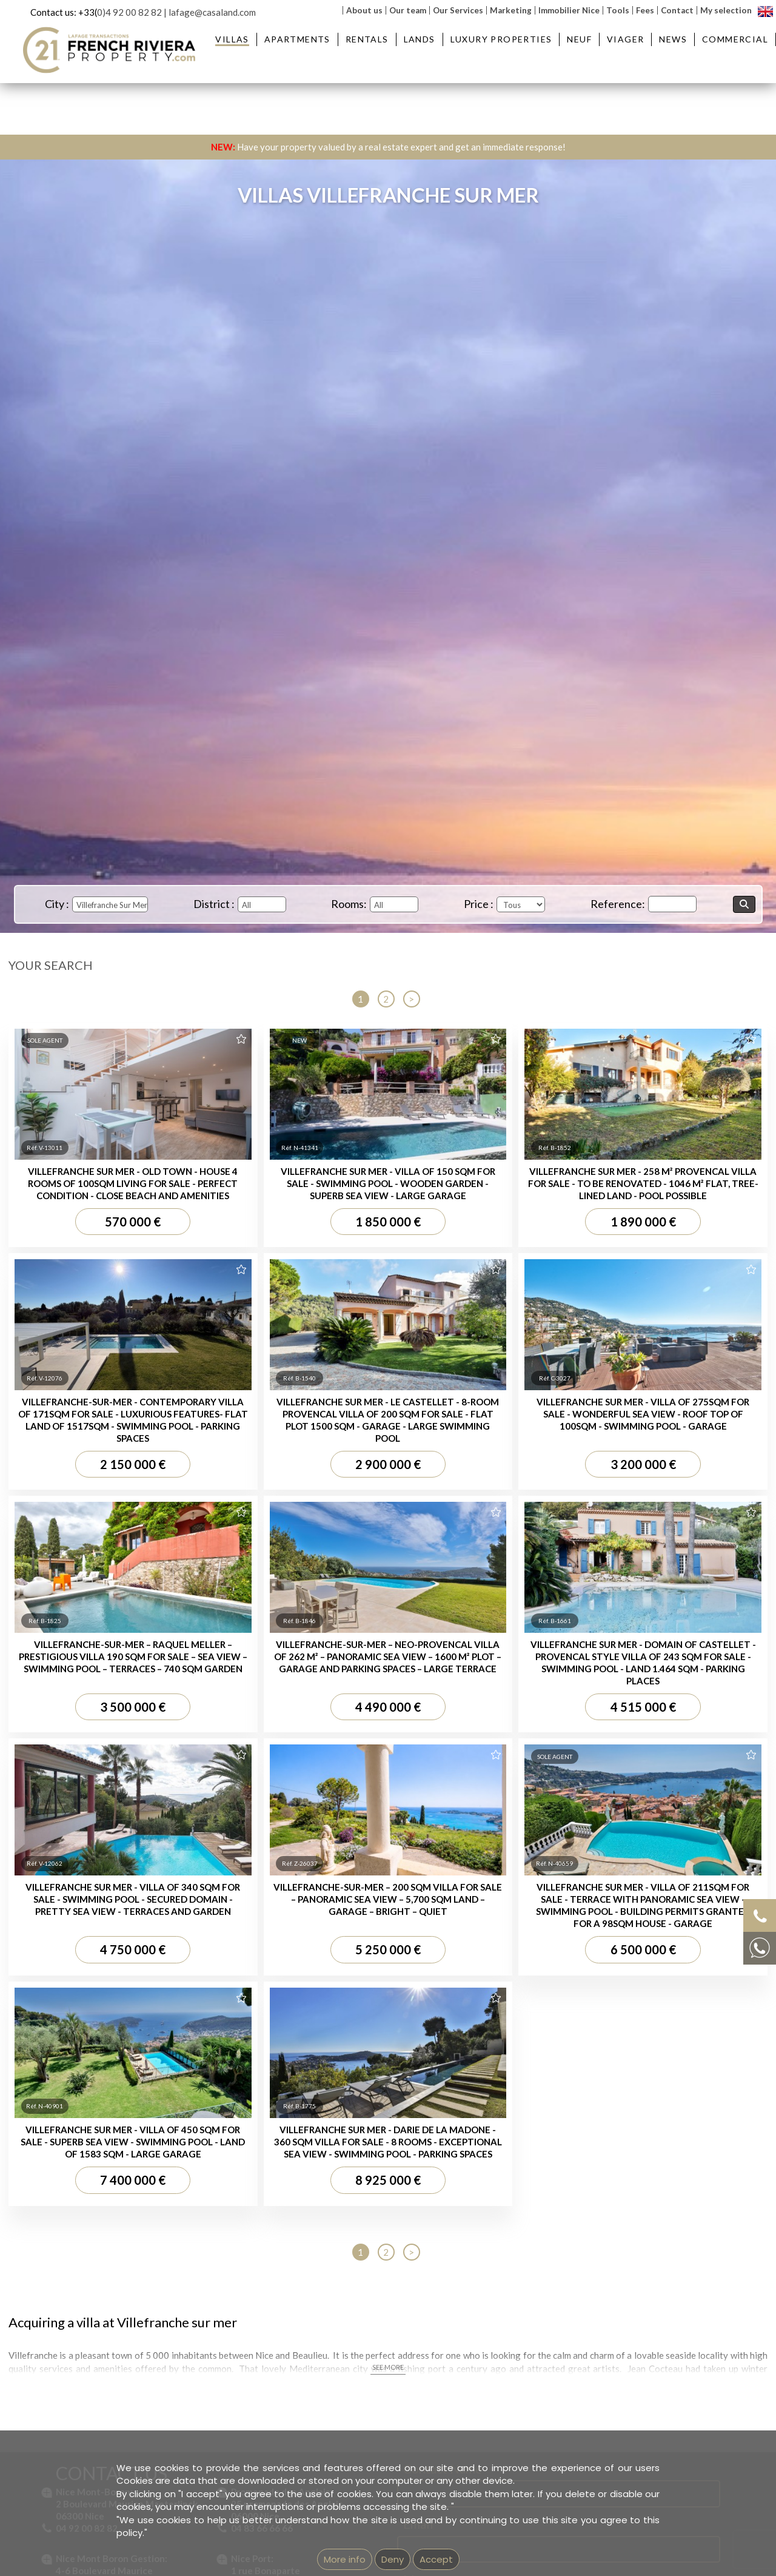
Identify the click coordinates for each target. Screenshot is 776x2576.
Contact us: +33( (63, 12)
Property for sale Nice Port (538, 1806)
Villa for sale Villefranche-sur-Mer (95, 1875)
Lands (419, 39)
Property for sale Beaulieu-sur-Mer (553, 1753)
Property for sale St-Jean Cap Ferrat (557, 1766)
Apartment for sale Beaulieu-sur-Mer (378, 1753)
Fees (645, 10)
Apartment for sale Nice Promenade (378, 1831)
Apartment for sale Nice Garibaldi (372, 1818)
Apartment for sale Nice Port (363, 1806)
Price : (478, 903)
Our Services (458, 10)
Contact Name (442, 1285)
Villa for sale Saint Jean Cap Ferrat (98, 1888)
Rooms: (349, 903)
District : (214, 903)
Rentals (367, 39)
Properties (537, 1729)
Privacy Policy (639, 1574)
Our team (407, 10)
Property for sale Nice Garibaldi (548, 1818)
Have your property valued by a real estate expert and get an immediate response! (388, 146)
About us (364, 10)
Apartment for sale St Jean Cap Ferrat (382, 1766)
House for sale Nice (70, 1940)
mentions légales (436, 2026)
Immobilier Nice (569, 10)
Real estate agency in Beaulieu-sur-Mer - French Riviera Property (595, 1876)
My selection (726, 10)
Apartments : (359, 1729)
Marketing (511, 10)
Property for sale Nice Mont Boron (553, 1779)
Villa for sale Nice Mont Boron (88, 1914)
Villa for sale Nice (65, 1927)
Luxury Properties (501, 39)
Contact (677, 10)
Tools (617, 10)
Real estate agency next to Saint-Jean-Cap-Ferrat (566, 1902)
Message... (431, 1395)
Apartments (297, 39)
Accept (436, 2559)
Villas (232, 39)
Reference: (617, 903)
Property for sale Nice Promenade (553, 1831)
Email (418, 1340)
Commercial (735, 39)
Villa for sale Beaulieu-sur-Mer (89, 1901)
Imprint (392, 2026)
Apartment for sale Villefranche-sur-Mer (384, 1792)
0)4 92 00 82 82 (129, 12)
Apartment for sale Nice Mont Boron (378, 1779)
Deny (392, 2559)
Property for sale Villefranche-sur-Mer (559, 1792)
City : (57, 903)
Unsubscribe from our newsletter (523, 2026)
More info (345, 2559)
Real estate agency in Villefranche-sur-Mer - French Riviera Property (601, 1889)
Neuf (579, 39)
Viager (625, 39)
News (673, 39)
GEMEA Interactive (344, 2026)
